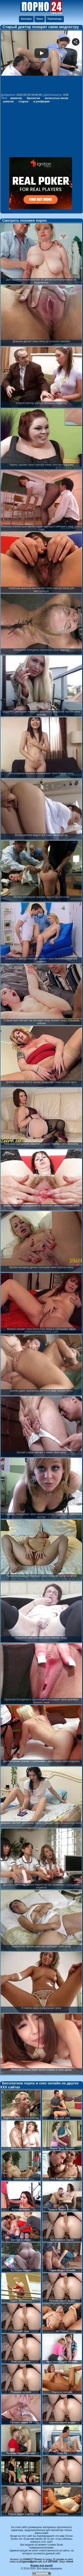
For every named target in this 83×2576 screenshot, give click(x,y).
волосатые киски (56, 98)
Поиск (39, 19)
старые (24, 101)
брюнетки (33, 98)
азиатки (8, 101)
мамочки (16, 98)
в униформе (41, 101)
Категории (26, 19)
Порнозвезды (55, 19)
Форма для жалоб (41, 2565)
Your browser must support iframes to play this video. (41, 61)
